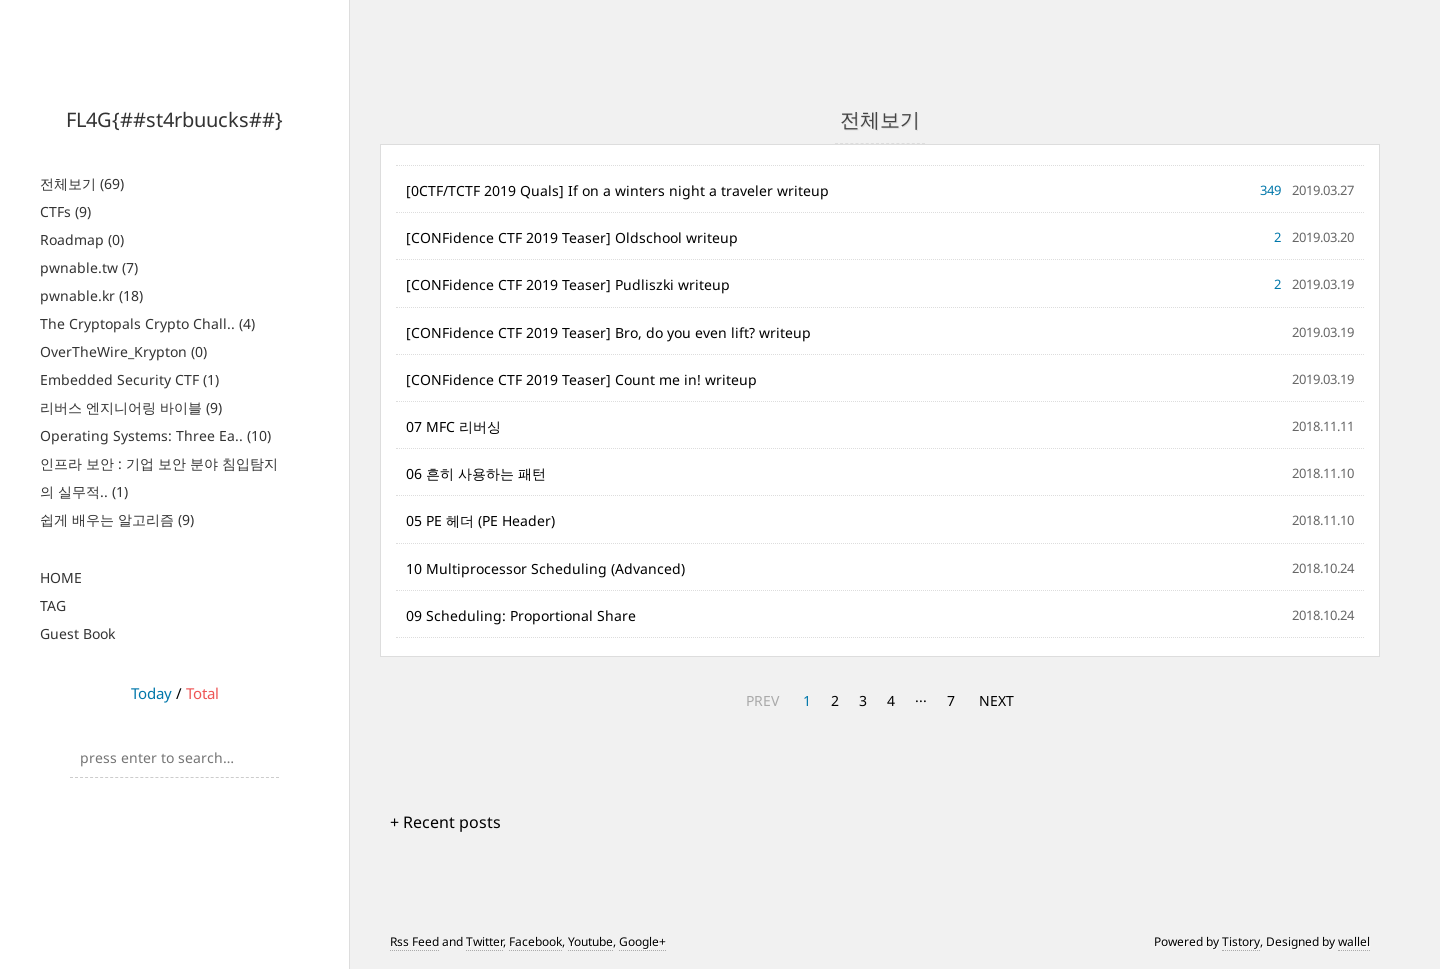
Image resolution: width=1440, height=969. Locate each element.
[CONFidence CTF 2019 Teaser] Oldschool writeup (572, 237)
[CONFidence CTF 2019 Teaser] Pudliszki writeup (568, 284)
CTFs (65, 211)
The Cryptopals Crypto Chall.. (147, 323)
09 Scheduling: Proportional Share (521, 615)
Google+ (642, 941)
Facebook (535, 941)
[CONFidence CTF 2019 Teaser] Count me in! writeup (581, 379)
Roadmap (82, 239)
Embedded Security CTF (129, 379)
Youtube (590, 941)
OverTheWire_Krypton (123, 351)
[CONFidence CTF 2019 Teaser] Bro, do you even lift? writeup (608, 332)
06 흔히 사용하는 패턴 (476, 473)
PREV (762, 700)
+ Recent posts (445, 822)
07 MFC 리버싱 (453, 426)
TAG (53, 605)
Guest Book (77, 633)
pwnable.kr (91, 295)
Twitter (484, 941)
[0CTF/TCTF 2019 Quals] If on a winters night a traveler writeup (617, 190)
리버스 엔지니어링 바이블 (131, 407)
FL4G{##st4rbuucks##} (174, 119)
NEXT (996, 700)
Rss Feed (414, 941)
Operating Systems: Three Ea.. (155, 435)
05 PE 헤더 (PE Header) (480, 520)
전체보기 (82, 183)
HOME (61, 577)
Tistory (1241, 941)
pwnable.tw (89, 267)
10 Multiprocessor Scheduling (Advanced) (545, 568)
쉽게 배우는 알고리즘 (117, 519)
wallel (1354, 941)
